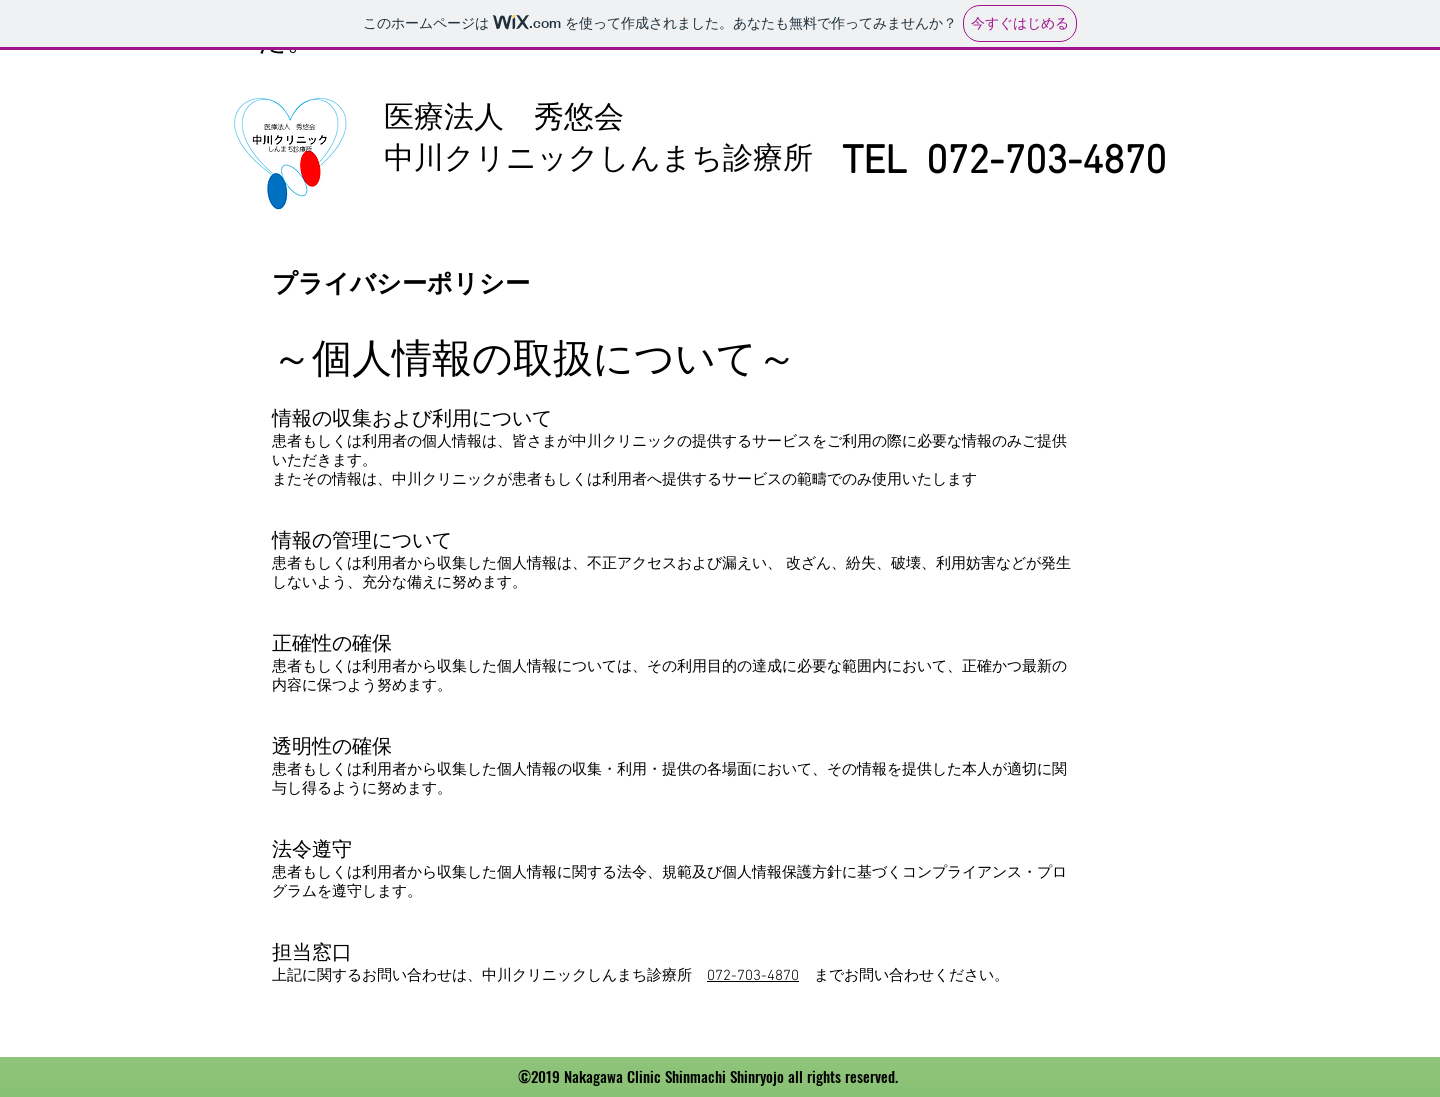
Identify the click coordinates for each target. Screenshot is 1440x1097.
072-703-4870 (753, 976)
